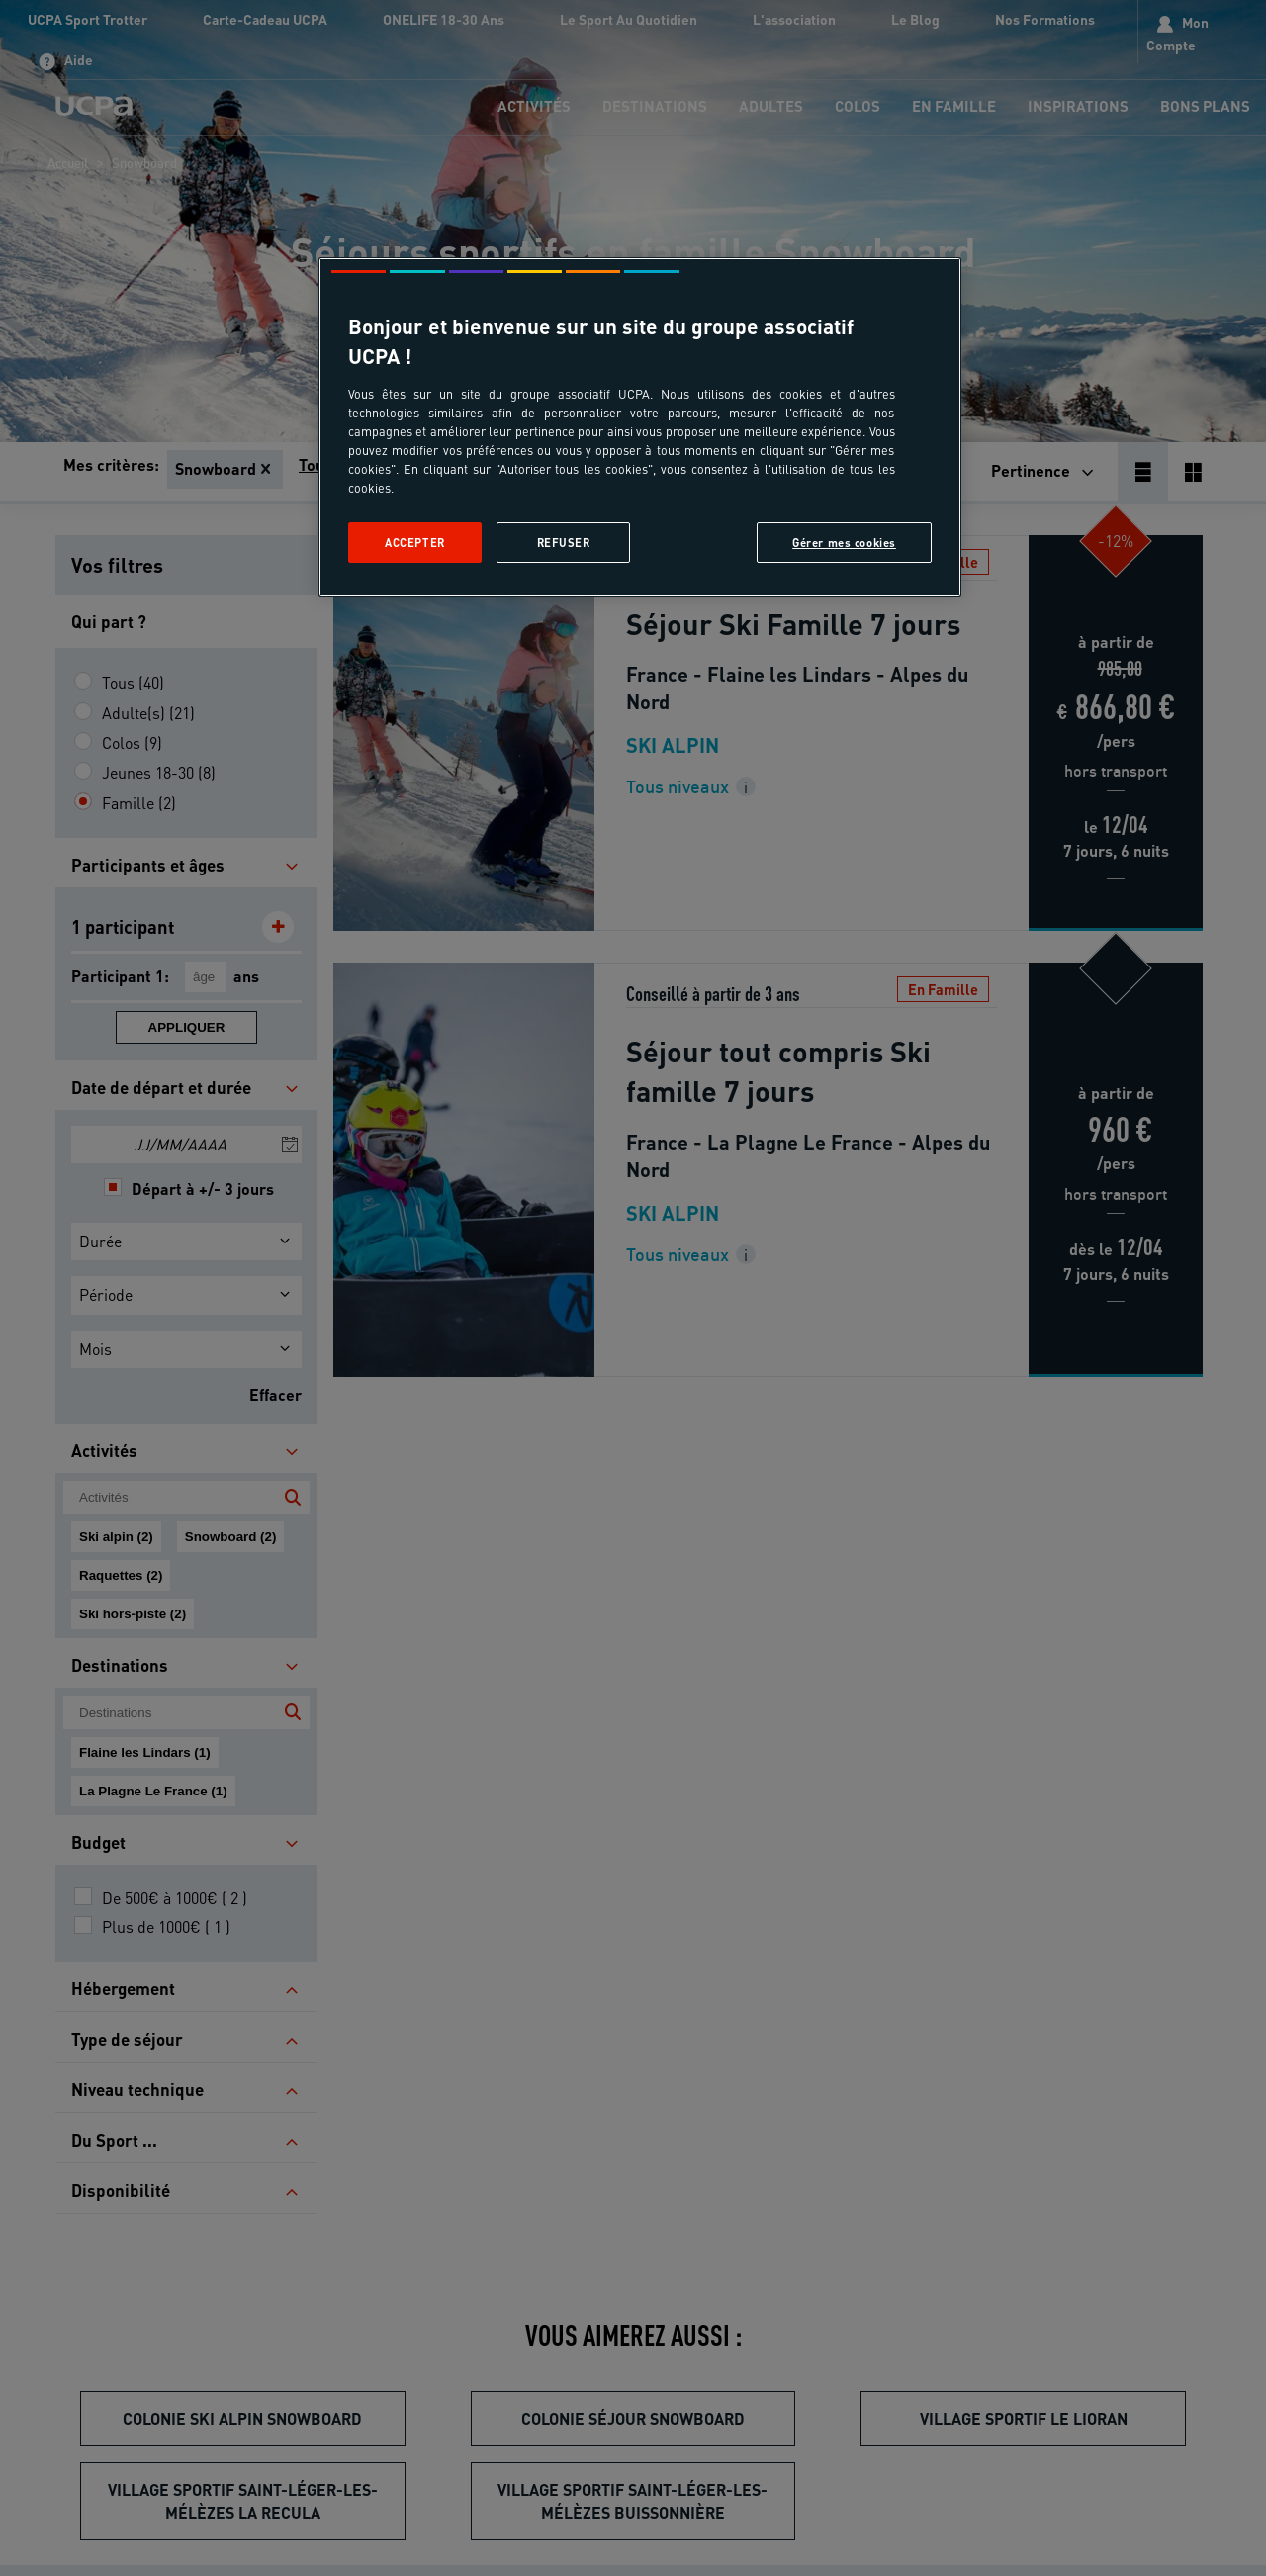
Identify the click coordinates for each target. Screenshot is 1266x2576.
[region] (639, 427)
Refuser (563, 542)
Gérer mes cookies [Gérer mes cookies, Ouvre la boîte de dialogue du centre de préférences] (844, 542)
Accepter (415, 542)
